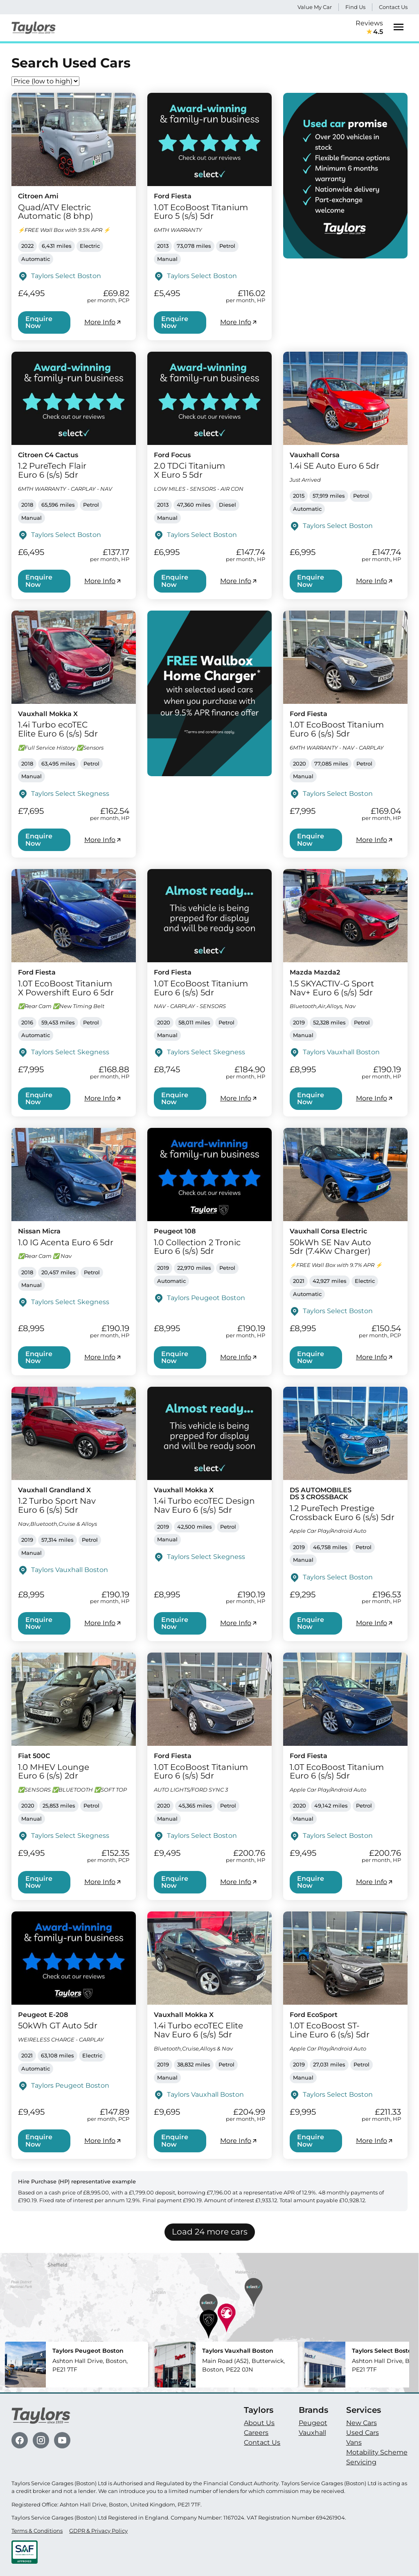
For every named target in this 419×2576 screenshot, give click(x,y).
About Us (259, 2423)
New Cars (361, 2423)
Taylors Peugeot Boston (206, 1298)
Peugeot (313, 2423)
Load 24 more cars (210, 2232)
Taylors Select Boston (66, 276)
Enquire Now (38, 322)
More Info (103, 322)
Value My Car (314, 7)
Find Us (355, 7)
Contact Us (393, 7)
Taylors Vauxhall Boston (341, 1052)
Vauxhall (312, 2433)
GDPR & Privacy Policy (98, 2530)
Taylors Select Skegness (70, 793)
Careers (256, 2433)
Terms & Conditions (37, 2530)
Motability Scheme (377, 2452)
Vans (354, 2442)
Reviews (369, 27)
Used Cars (362, 2433)
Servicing (361, 2462)
